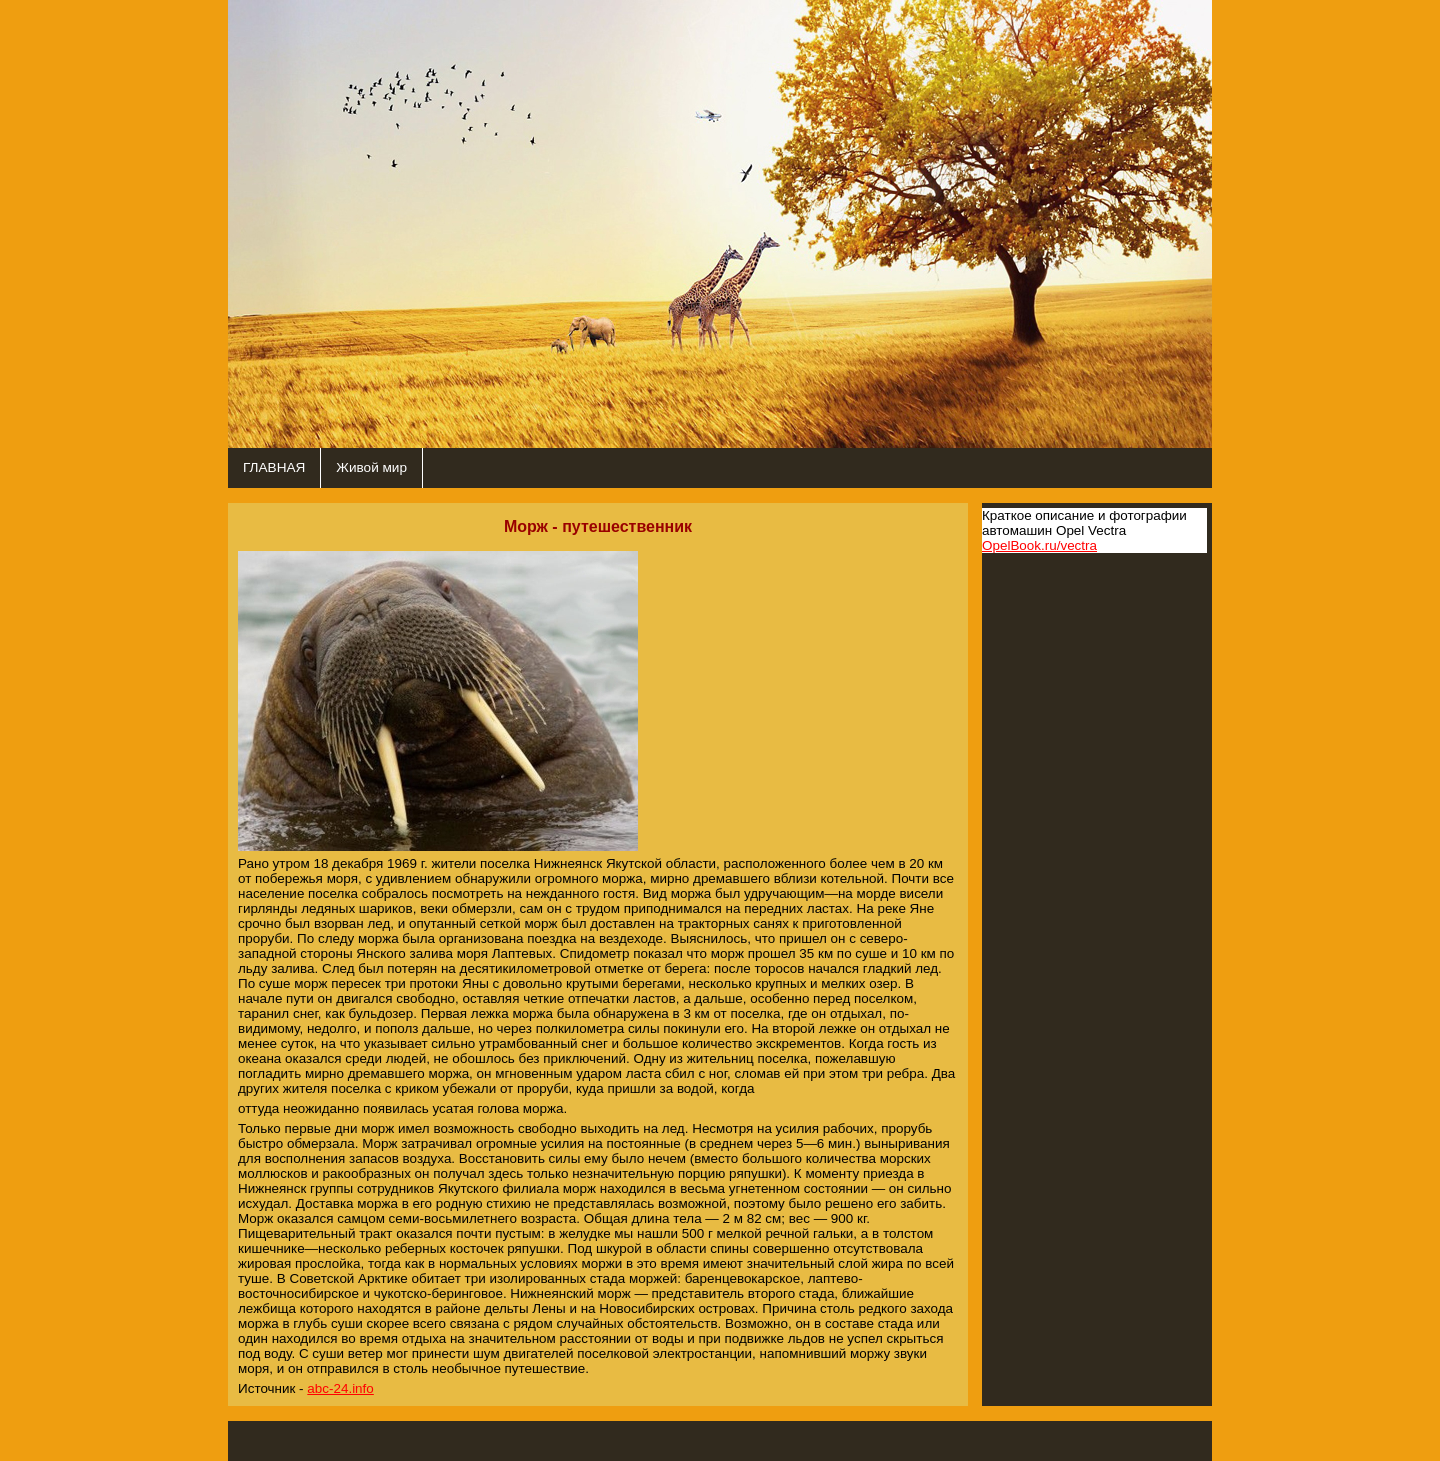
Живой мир (371, 467)
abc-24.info (340, 1388)
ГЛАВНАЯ (274, 467)
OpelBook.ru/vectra (1039, 545)
